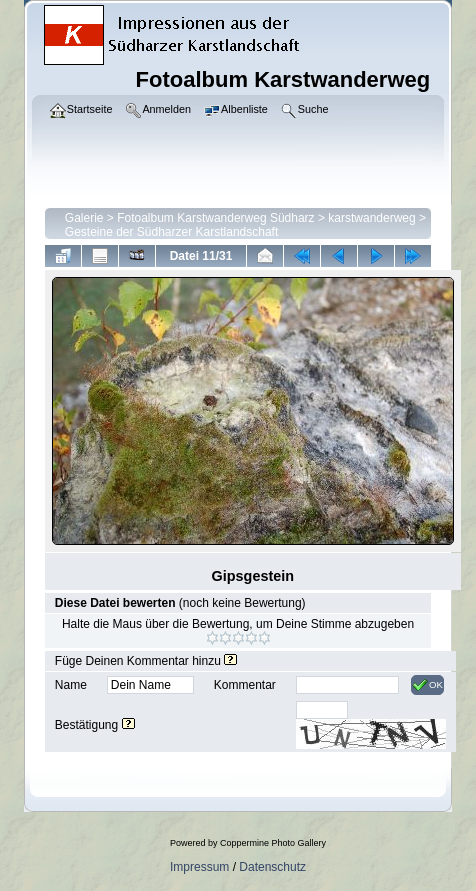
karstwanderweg (371, 218)
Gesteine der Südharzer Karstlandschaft (171, 232)
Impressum (199, 867)
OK (427, 685)
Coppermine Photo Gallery (273, 843)
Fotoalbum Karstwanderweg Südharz (215, 218)
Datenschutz (272, 867)
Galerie (84, 218)
